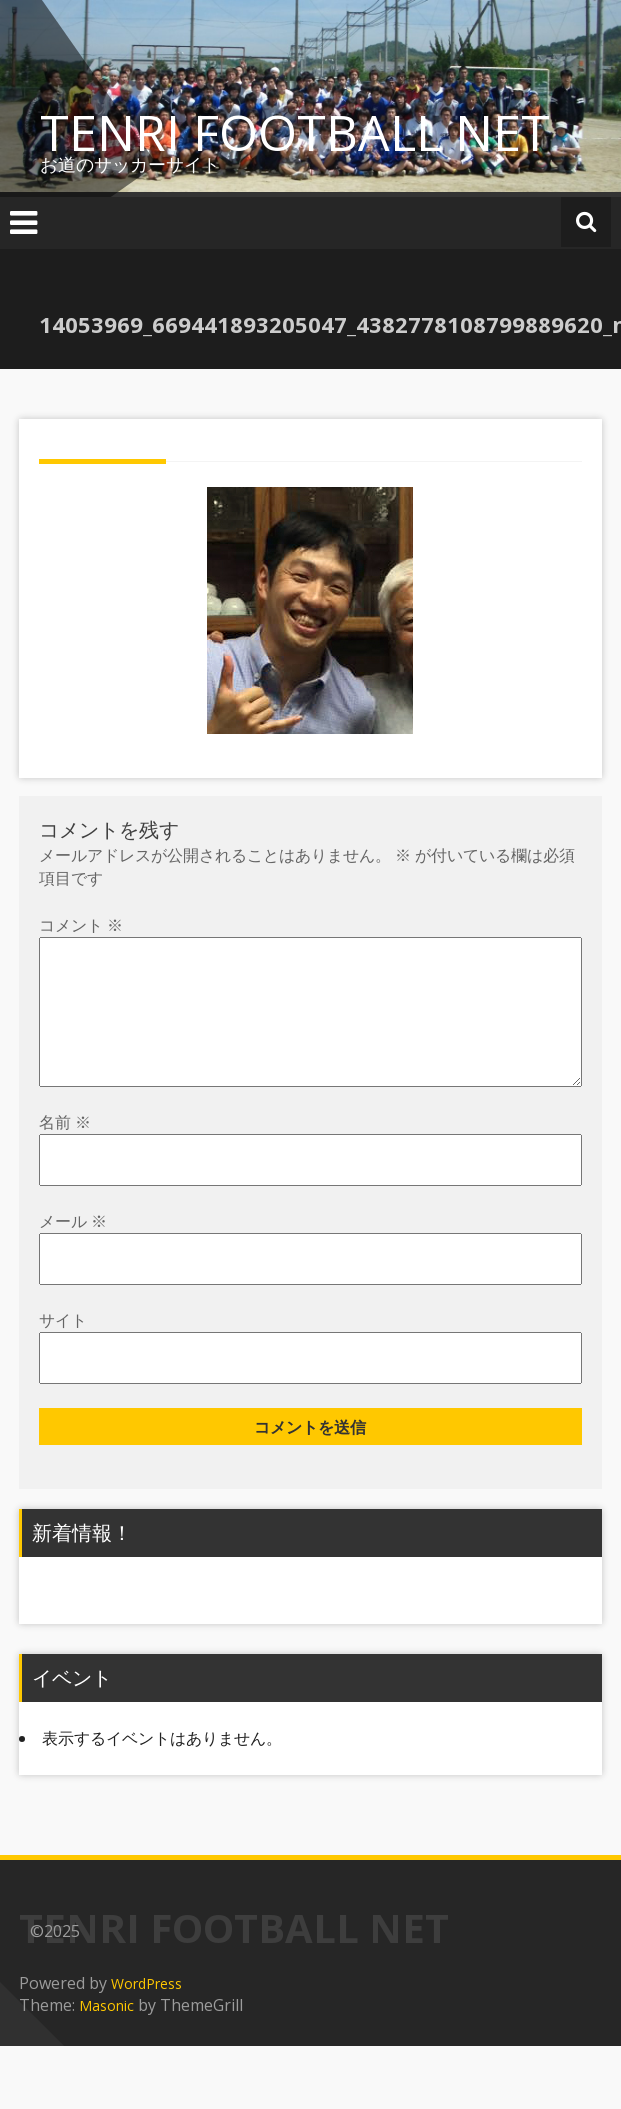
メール (73, 1253)
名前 (65, 1154)
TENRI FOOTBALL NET (295, 132)
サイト (63, 1352)
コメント (81, 925)
